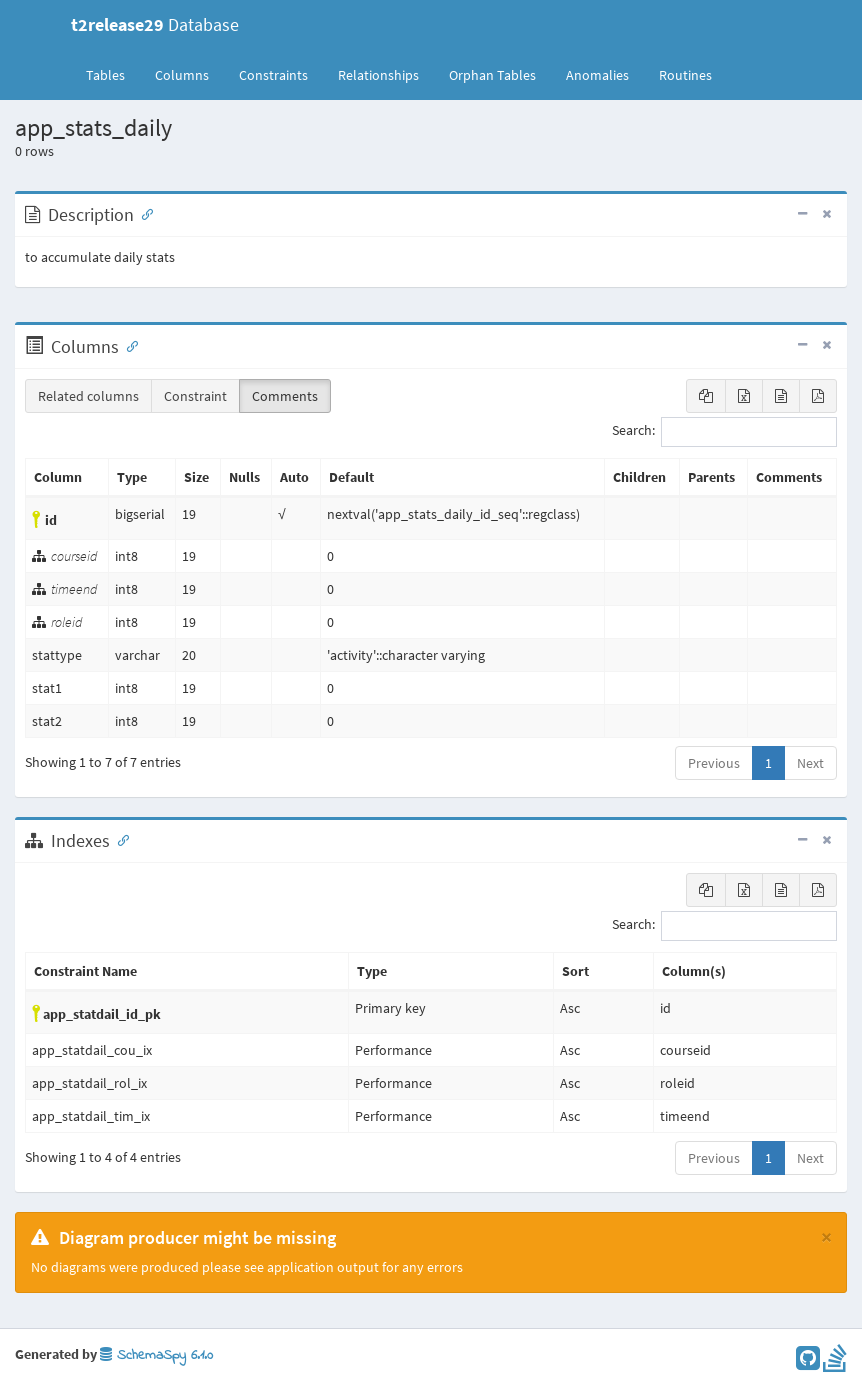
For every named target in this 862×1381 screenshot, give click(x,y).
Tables (113, 74)
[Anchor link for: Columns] (128, 345)
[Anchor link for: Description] (143, 213)
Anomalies (597, 75)
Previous (714, 763)
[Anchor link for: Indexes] (119, 839)
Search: (724, 432)
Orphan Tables (492, 75)
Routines (685, 75)
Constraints (273, 75)
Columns (182, 75)
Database (155, 24)
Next (810, 763)
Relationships (378, 75)
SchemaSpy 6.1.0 (156, 1355)
